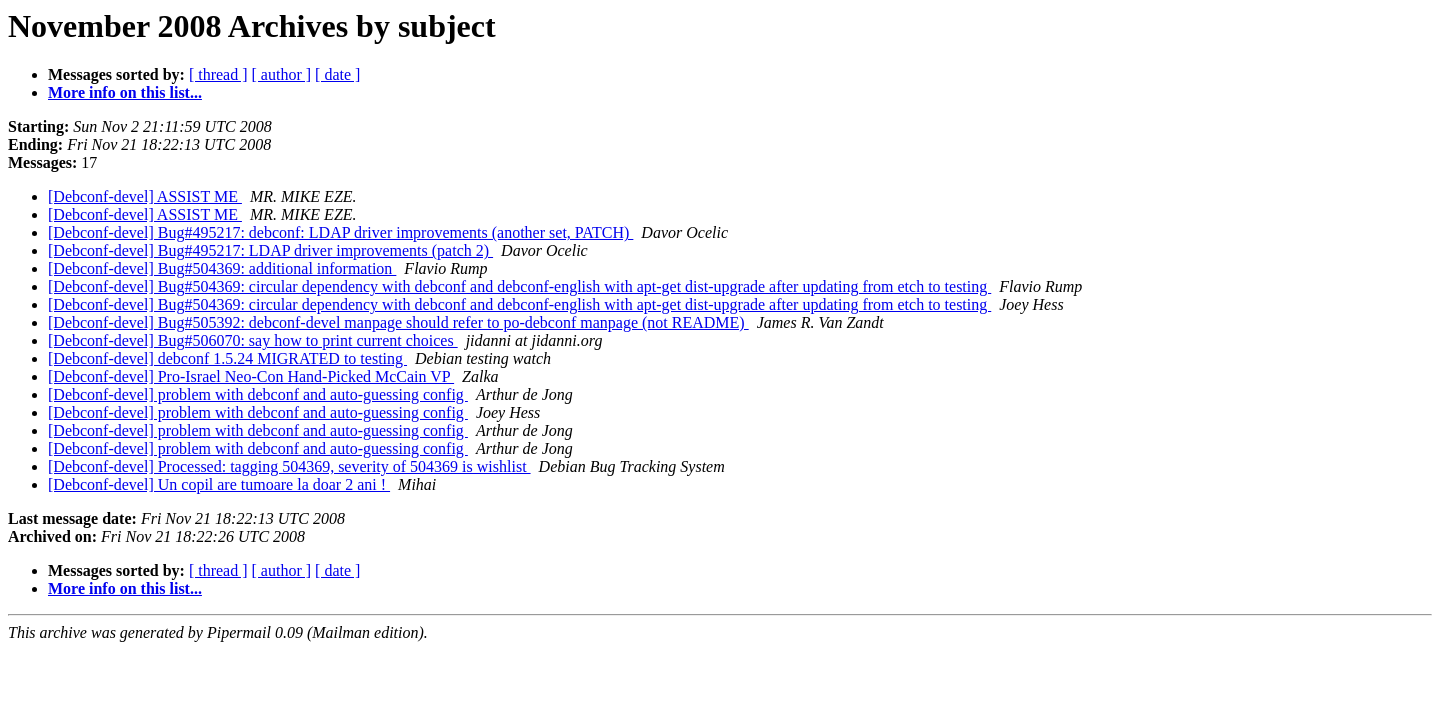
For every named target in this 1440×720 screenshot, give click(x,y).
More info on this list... (125, 92)
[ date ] (337, 74)
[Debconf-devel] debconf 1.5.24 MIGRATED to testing (227, 358)
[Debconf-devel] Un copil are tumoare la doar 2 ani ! (219, 484)
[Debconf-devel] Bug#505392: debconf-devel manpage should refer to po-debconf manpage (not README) (398, 322)
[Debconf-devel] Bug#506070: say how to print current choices (253, 340)
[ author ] (282, 74)
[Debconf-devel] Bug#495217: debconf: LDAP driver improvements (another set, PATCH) (340, 232)
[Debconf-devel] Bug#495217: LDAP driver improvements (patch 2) (270, 250)
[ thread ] (218, 74)
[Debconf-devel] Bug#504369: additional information (222, 268)
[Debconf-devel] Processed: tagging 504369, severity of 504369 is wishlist (289, 466)
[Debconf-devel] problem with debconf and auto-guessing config (258, 394)
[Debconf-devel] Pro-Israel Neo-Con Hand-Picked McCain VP (251, 376)
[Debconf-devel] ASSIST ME (145, 196)
